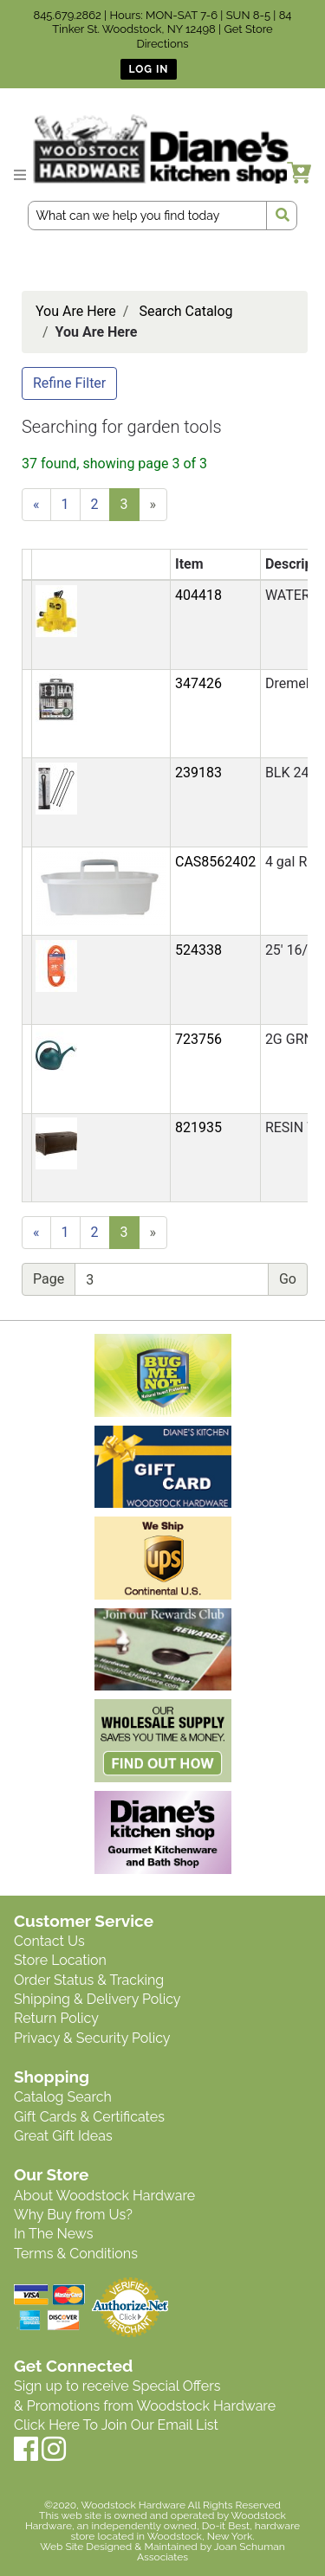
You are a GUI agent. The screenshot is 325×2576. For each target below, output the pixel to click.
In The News (53, 2233)
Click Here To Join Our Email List (116, 2425)
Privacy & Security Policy (92, 2038)
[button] (56, 610)
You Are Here (76, 311)
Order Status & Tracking (89, 1980)
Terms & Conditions (76, 2253)
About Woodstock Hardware (104, 2195)
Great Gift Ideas (63, 2136)
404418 (198, 595)
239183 (198, 772)
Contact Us (49, 1941)
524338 (198, 950)
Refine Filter (69, 383)
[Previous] (36, 504)
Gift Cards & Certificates (89, 2117)
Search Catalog (185, 311)
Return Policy (56, 2018)
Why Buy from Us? (73, 2214)
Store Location (60, 1960)
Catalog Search (63, 2097)
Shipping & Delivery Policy (97, 1999)
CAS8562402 (215, 861)
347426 (198, 683)
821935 (198, 1127)
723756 (198, 1039)
